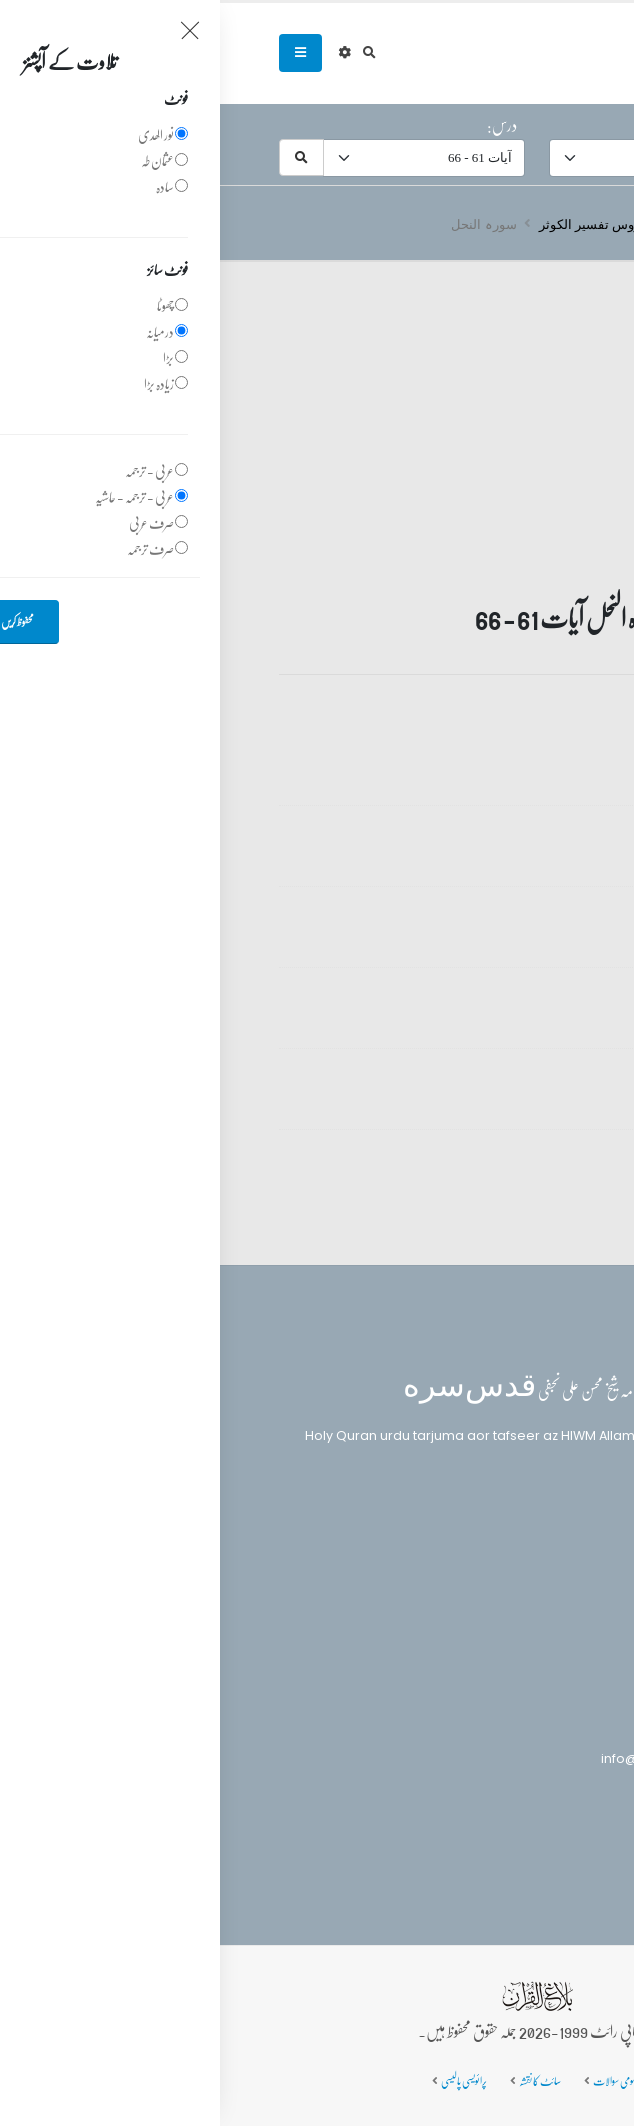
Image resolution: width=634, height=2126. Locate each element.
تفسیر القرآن (521, 1581)
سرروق (555, 224)
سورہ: (554, 125)
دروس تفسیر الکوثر (373, 224)
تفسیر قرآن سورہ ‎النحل (473, 750)
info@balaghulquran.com (464, 1758)
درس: (282, 125)
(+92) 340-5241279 (487, 1723)
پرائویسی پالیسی (244, 2080)
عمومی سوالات (396, 2080)
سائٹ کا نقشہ (320, 2080)
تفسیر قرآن (481, 224)
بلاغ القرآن (520, 1544)
